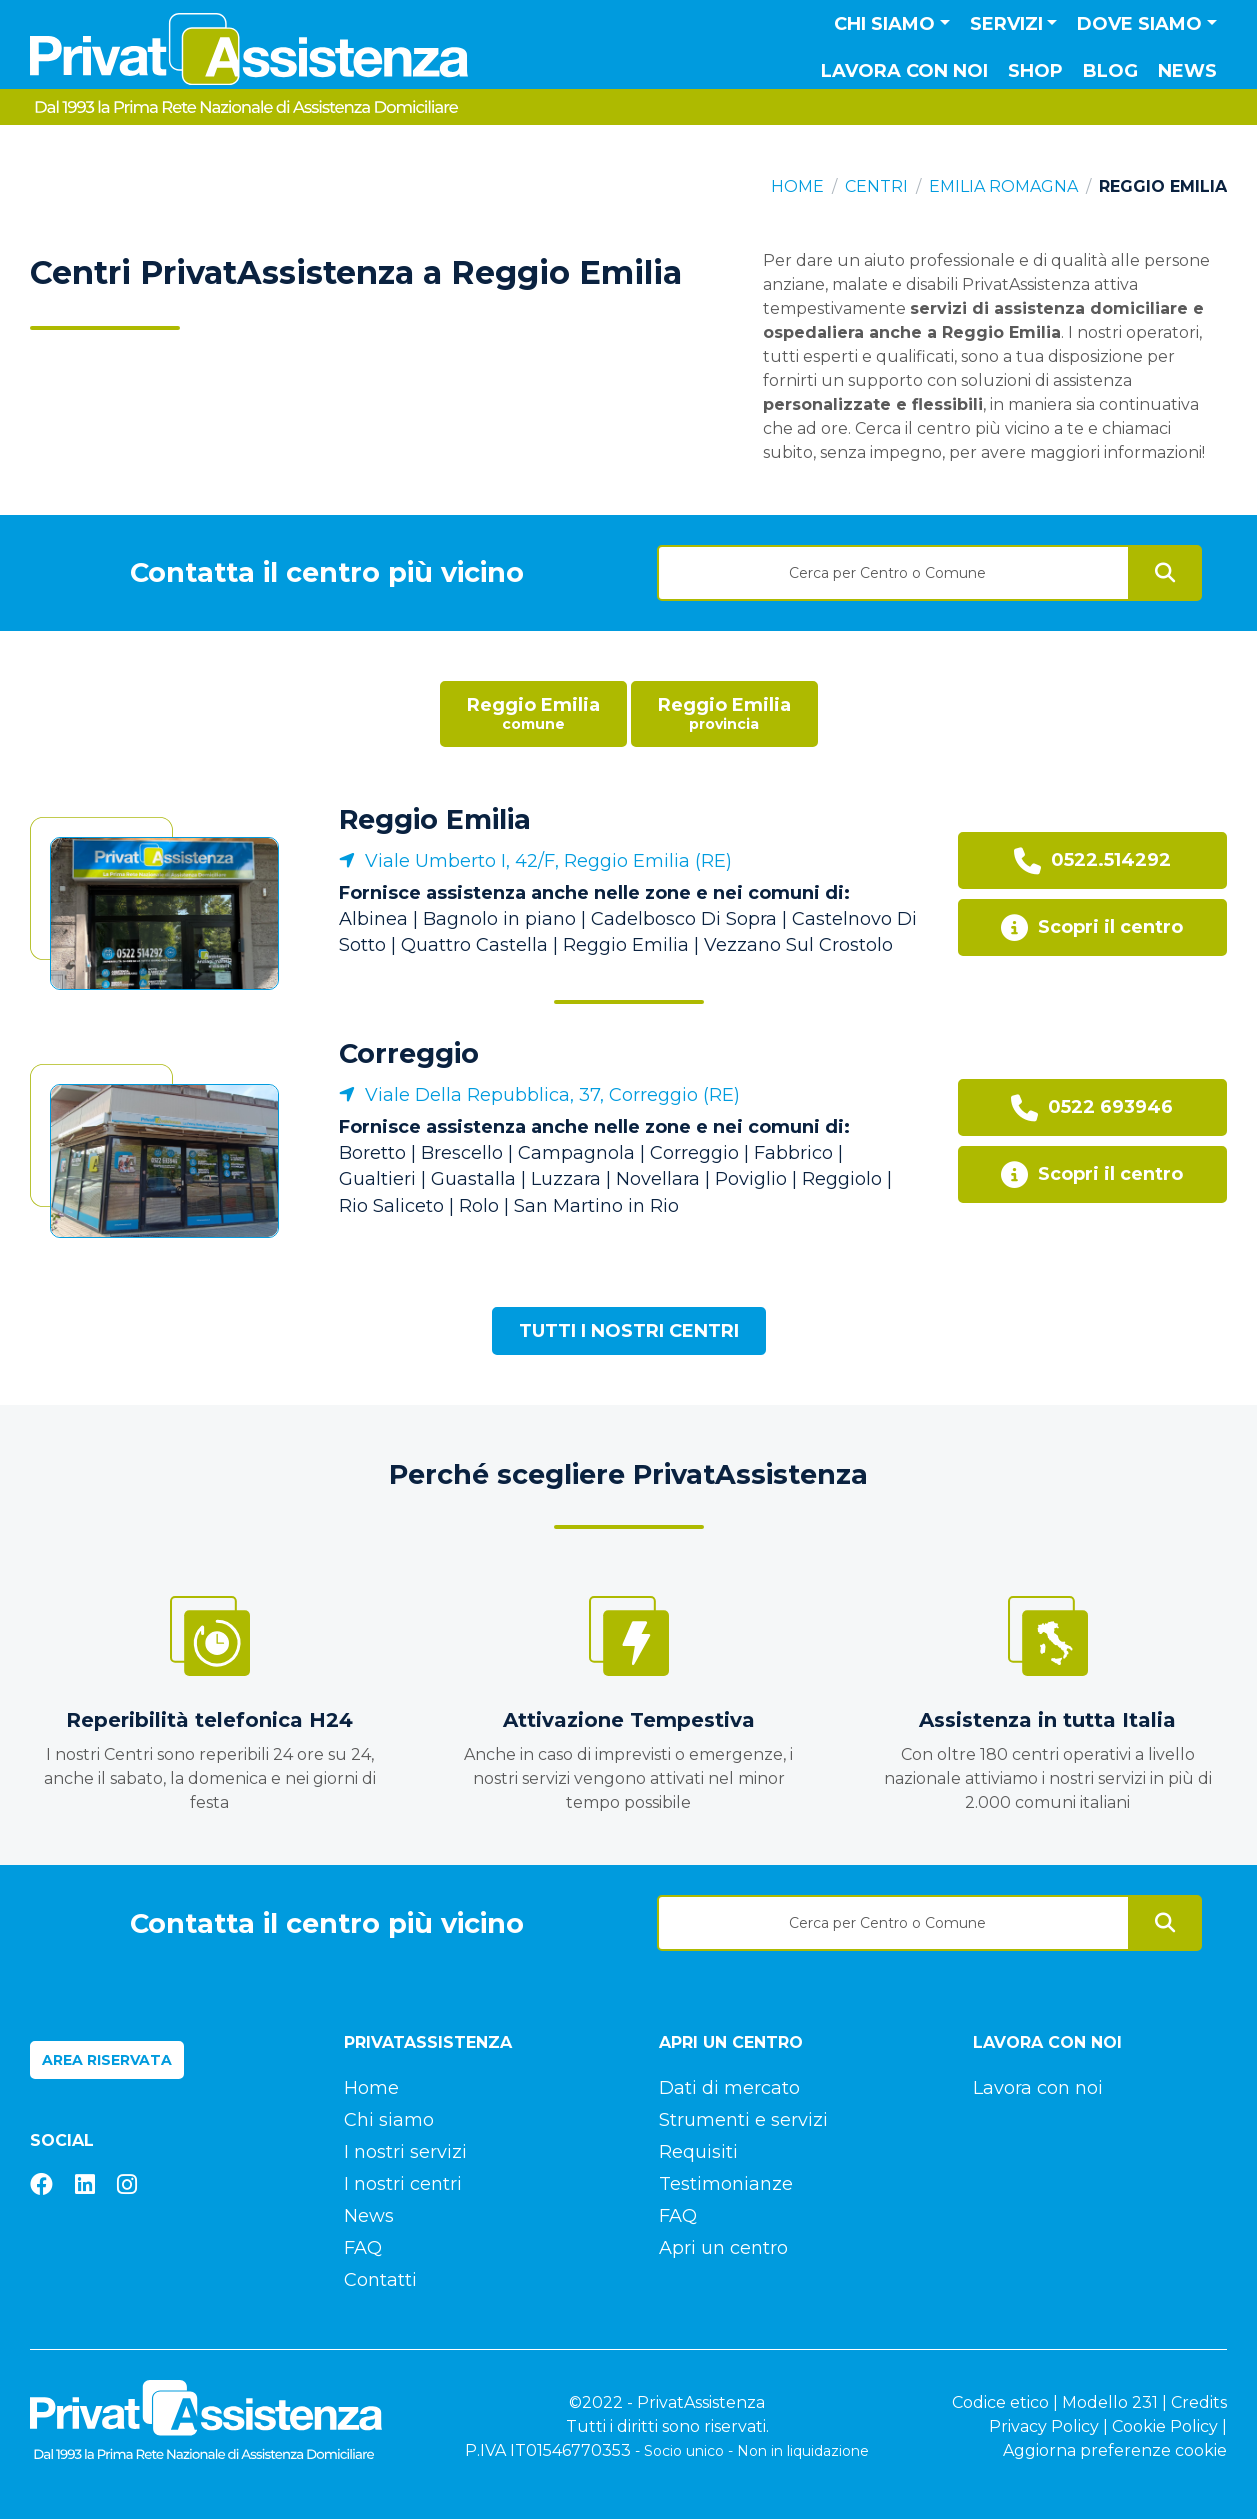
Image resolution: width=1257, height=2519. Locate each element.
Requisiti (698, 2152)
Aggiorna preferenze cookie (1115, 2450)
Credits (1199, 2402)
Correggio (409, 1053)
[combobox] (894, 566)
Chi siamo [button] (884, 24)
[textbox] (894, 573)
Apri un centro (723, 2248)
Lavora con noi (904, 71)
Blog (1110, 71)
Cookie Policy (1165, 2426)
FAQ (363, 2248)
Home (797, 186)
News (1187, 71)
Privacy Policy (1044, 2426)
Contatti (380, 2280)
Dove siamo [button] (1139, 24)
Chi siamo (389, 2120)
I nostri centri (403, 2184)
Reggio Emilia (435, 819)
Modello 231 (1110, 2402)
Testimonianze (726, 2184)
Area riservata (107, 2060)
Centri (876, 186)
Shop (1035, 71)
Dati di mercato (729, 2088)
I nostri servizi (405, 2152)
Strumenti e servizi (743, 2120)
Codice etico (1000, 2402)
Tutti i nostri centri (629, 1331)
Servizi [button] (1006, 24)
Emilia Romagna (1003, 186)
